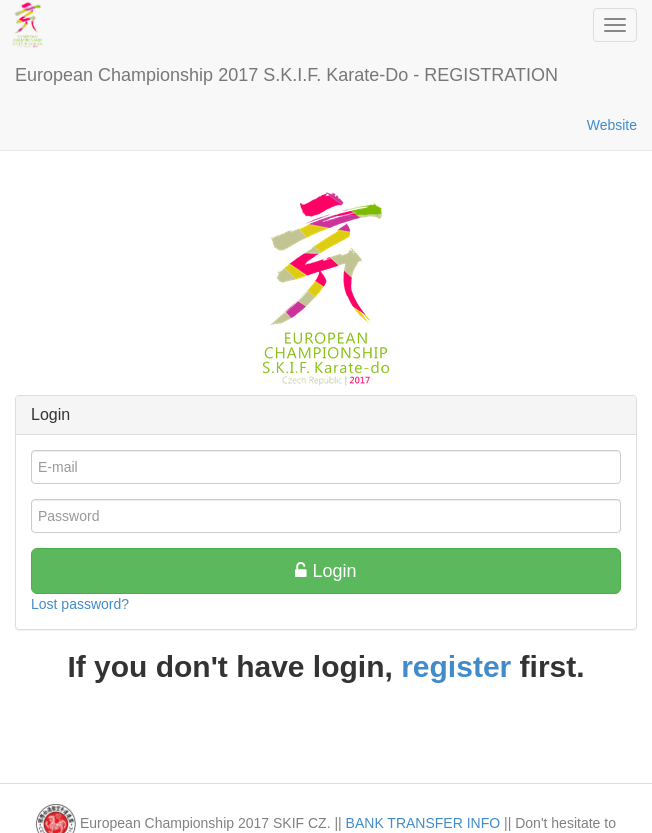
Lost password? (80, 604)
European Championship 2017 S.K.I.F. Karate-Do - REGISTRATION (286, 75)
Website (612, 125)
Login (325, 571)
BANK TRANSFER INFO (423, 823)
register (456, 666)
